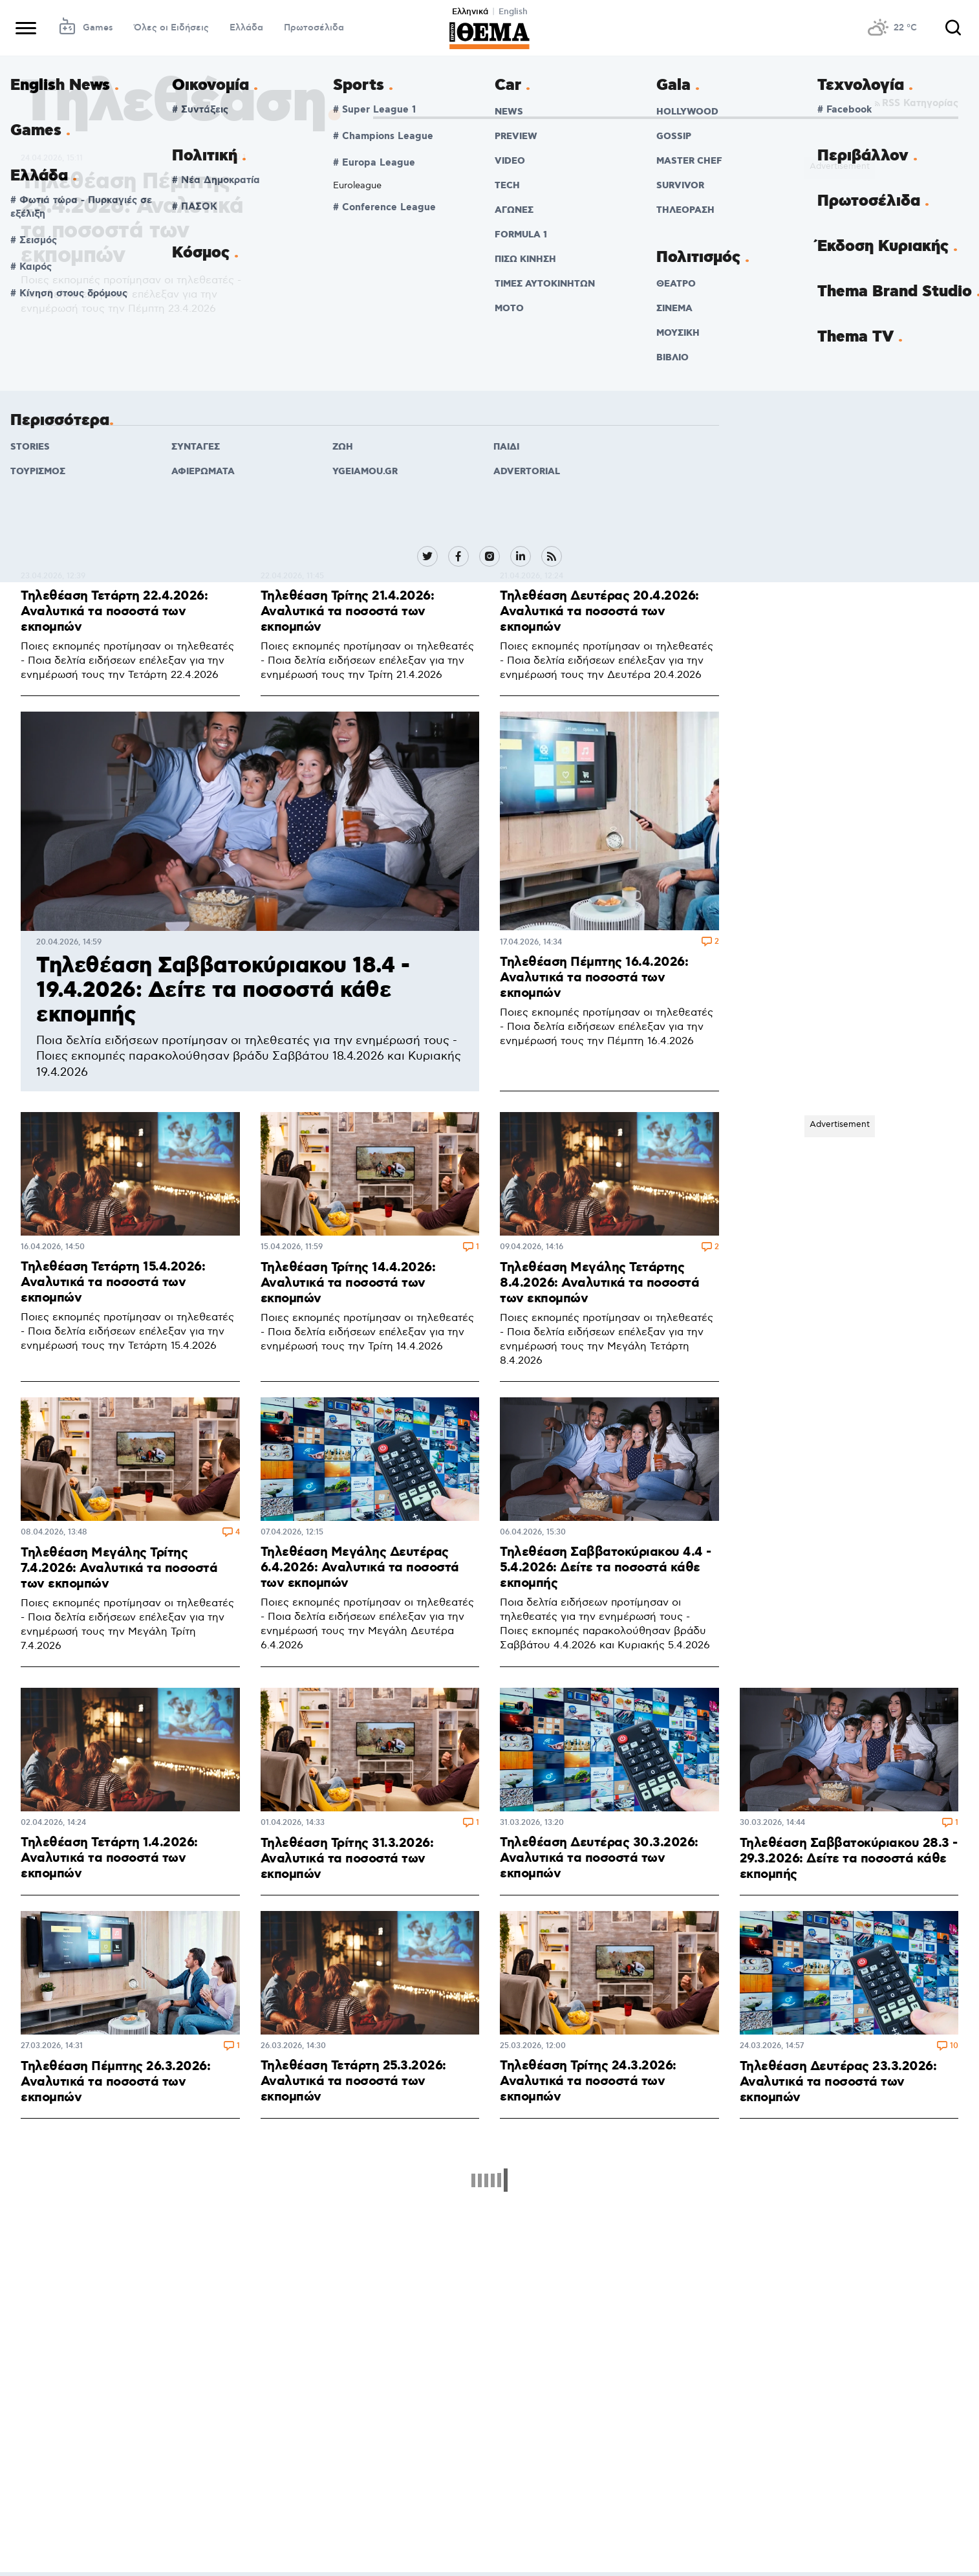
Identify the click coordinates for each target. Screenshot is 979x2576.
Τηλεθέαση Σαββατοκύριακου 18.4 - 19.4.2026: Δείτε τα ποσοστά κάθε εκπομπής (222, 991)
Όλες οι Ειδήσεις (171, 28)
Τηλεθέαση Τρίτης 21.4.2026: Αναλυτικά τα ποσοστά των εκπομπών (348, 611)
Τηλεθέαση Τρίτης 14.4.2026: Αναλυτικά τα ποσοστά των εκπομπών (348, 1283)
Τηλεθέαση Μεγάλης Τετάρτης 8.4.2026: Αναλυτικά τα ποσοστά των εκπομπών (599, 1283)
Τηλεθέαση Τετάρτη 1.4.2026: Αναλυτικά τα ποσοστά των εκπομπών (109, 1858)
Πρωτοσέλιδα (314, 28)
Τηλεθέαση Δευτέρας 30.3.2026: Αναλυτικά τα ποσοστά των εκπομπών (599, 1858)
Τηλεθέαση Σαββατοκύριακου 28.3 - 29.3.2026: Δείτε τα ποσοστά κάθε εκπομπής (849, 1859)
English (513, 11)
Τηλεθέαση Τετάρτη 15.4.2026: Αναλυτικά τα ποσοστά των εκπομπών (113, 1282)
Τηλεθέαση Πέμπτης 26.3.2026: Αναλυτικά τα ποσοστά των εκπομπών (115, 2082)
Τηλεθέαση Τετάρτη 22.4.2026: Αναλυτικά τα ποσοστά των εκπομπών (114, 611)
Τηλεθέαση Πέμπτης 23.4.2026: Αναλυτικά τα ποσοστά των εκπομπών (132, 219)
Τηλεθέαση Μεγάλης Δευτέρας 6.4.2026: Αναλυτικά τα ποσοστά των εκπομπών (360, 1567)
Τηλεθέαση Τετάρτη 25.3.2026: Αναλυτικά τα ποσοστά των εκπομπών (353, 2081)
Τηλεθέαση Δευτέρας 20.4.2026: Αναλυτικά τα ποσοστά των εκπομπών (599, 611)
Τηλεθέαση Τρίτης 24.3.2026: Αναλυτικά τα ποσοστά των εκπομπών (588, 2081)
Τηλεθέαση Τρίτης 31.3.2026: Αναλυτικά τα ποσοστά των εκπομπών (347, 1859)
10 (954, 2046)
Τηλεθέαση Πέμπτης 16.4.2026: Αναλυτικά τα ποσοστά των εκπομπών (594, 977)
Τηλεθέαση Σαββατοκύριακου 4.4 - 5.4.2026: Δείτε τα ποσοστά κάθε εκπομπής (605, 1567)
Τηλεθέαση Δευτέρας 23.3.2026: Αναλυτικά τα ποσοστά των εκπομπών (838, 2082)
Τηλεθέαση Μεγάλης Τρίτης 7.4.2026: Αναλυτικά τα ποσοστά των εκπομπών (119, 1568)
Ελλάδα (246, 28)
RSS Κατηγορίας (915, 104)
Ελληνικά (470, 11)
